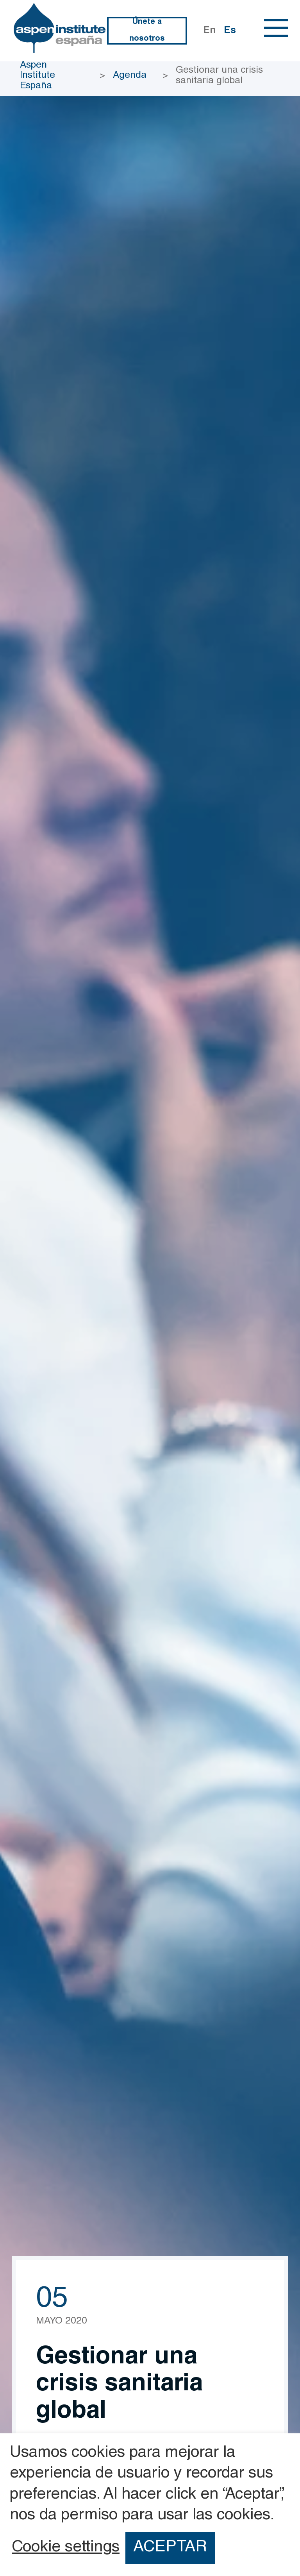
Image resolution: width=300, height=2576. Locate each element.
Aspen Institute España (37, 76)
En (209, 31)
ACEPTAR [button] (170, 2548)
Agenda (129, 76)
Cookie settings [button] (66, 2548)
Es (230, 31)
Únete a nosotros (147, 30)
